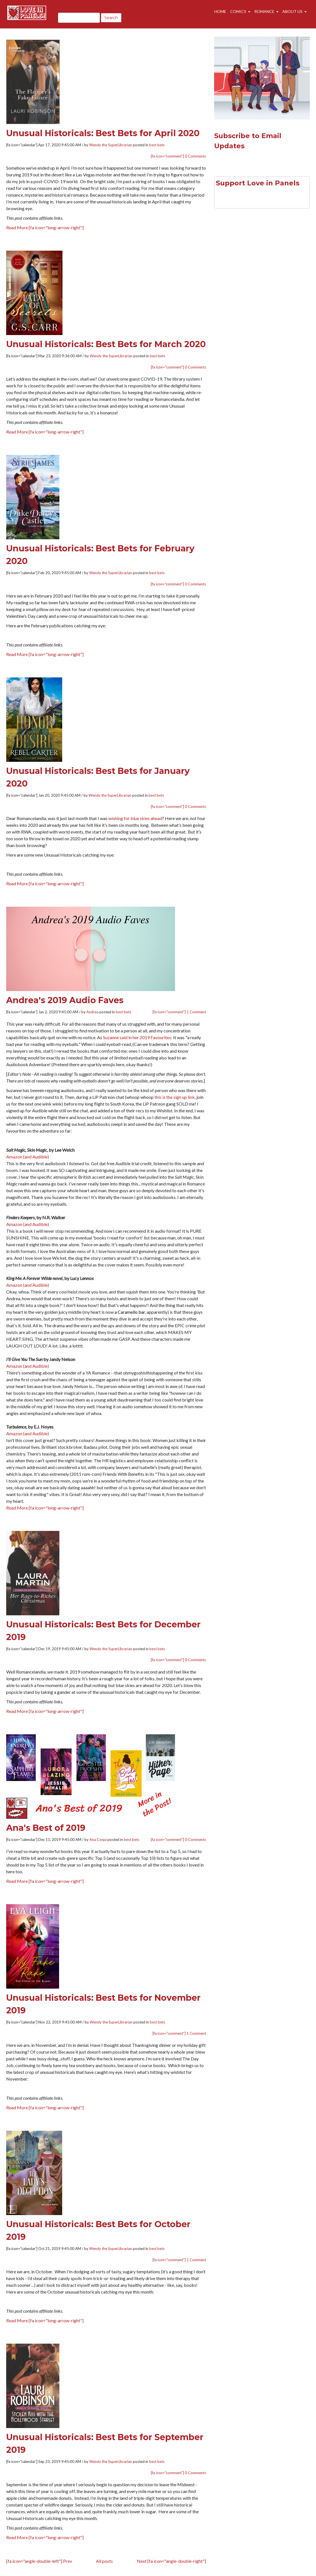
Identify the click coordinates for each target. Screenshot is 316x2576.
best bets (157, 145)
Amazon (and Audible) (27, 1156)
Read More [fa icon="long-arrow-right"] (45, 227)
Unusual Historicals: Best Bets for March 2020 (106, 344)
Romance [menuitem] (264, 15)
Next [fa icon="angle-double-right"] (171, 2561)
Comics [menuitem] (238, 15)
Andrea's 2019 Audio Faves (65, 1000)
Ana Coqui (98, 1839)
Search (111, 17)
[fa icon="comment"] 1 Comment (179, 1012)
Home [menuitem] (221, 15)
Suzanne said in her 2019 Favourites (137, 1037)
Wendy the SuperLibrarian (110, 145)
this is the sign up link (174, 1097)
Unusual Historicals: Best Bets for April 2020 (103, 133)
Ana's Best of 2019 (45, 1828)
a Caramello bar (130, 1312)
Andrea (92, 1012)
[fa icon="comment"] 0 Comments (178, 156)
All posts (104, 2561)
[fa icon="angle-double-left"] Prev (39, 2561)
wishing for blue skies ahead (135, 818)
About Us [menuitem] (292, 15)
